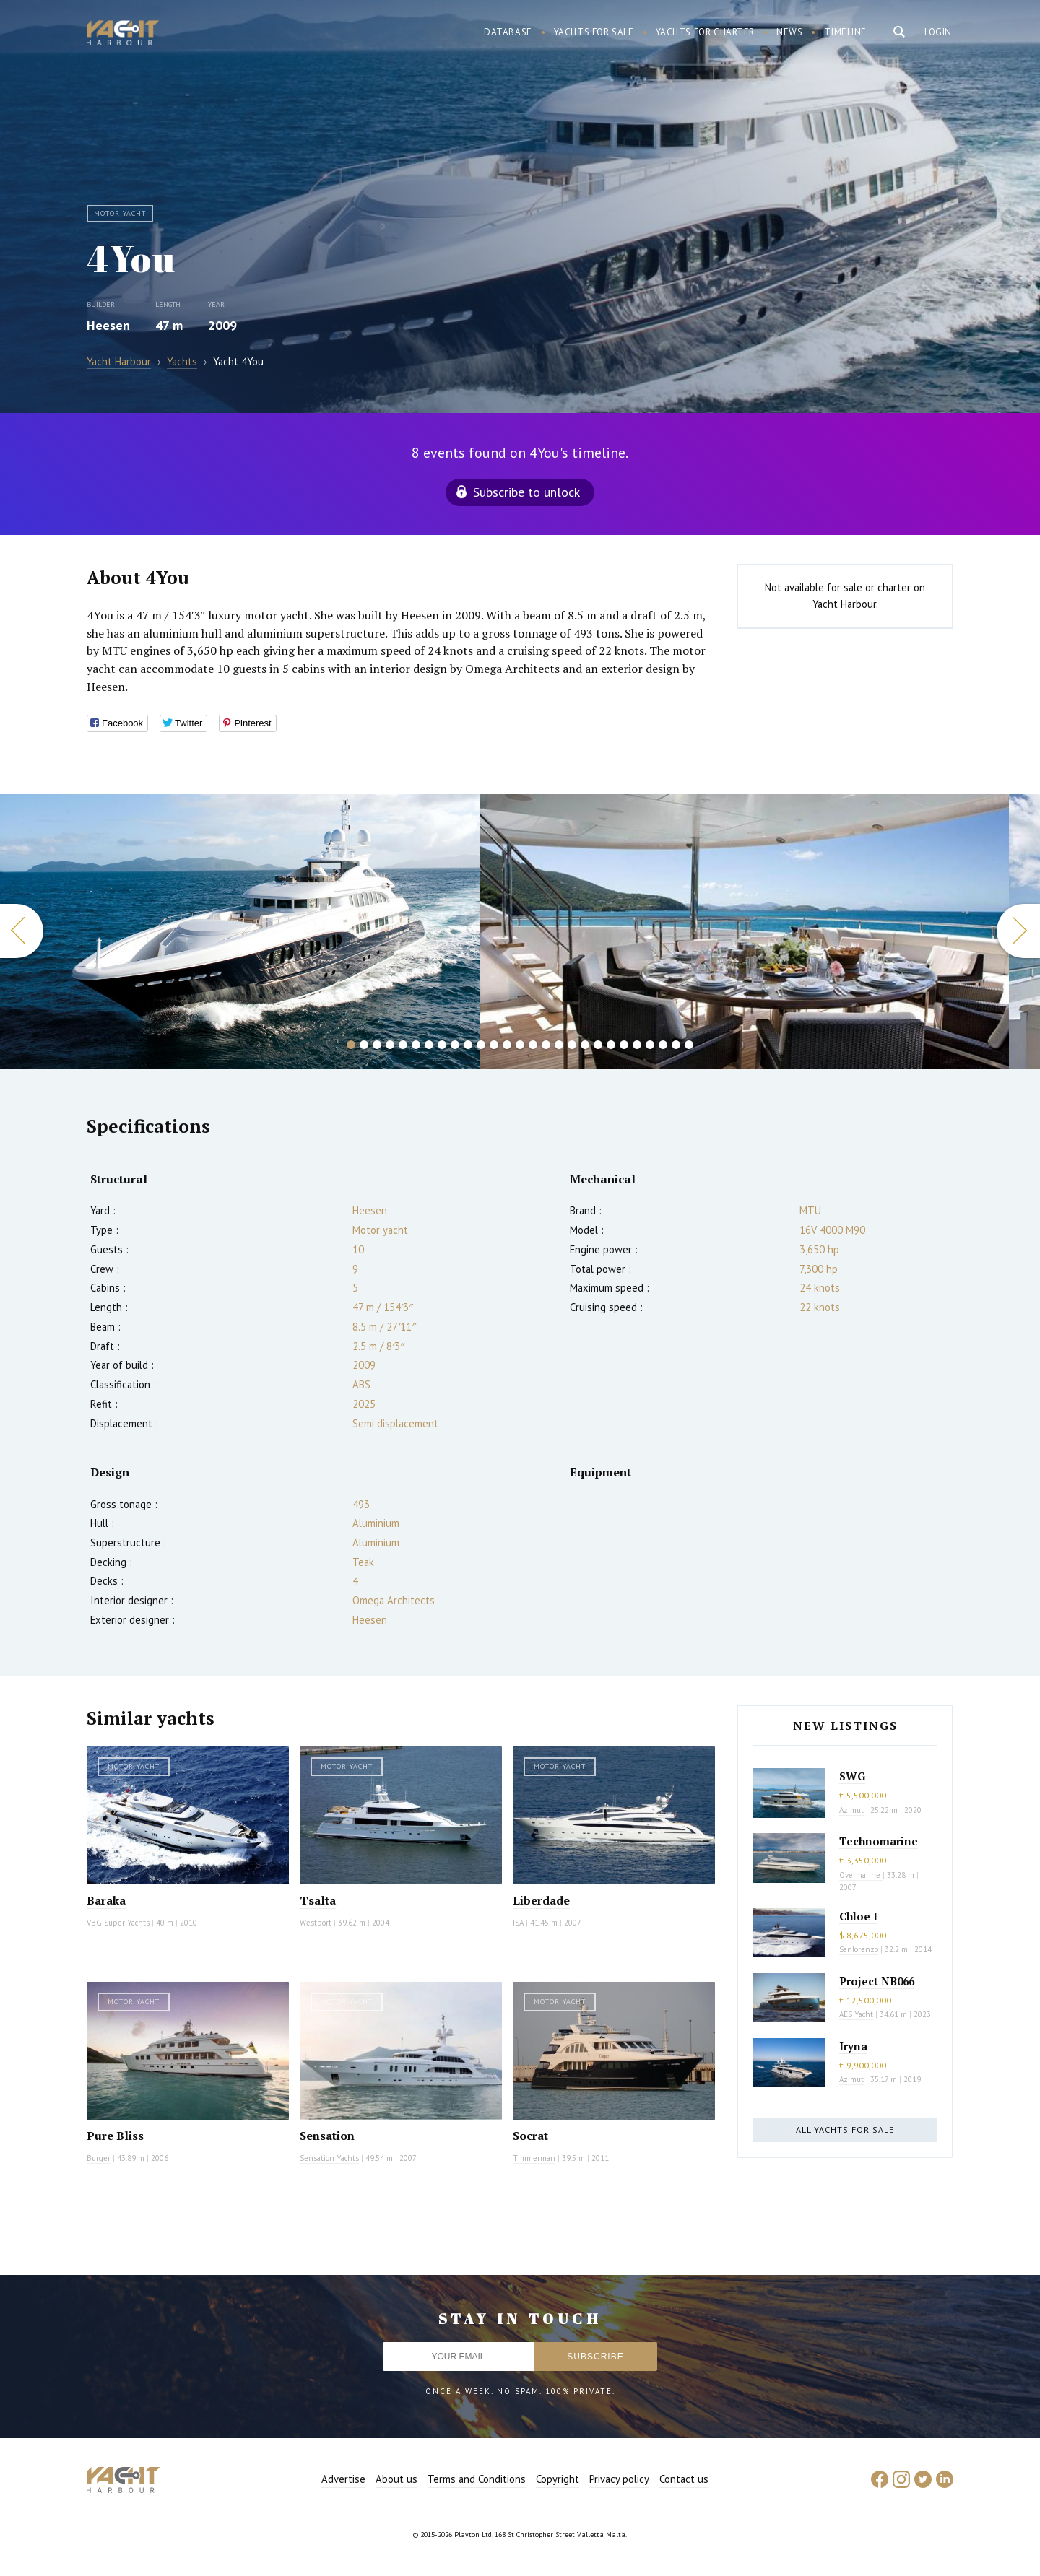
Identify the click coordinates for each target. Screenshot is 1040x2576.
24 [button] (650, 1044)
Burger (98, 2158)
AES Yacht (856, 2014)
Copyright (557, 2479)
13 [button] (507, 1044)
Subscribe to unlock (526, 492)
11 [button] (481, 1044)
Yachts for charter (705, 32)
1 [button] (351, 1044)
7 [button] (429, 1044)
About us (396, 2479)
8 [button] (442, 1044)
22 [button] (624, 1044)
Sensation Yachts (329, 2158)
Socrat (530, 2136)
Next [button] (1018, 931)
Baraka (106, 1900)
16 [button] (546, 1044)
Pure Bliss (115, 2136)
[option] (239, 931)
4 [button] (390, 1044)
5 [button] (403, 1044)
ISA (518, 1923)
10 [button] (468, 1044)
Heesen (108, 325)
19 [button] (585, 1044)
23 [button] (637, 1044)
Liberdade (541, 1900)
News (789, 32)
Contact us (683, 2479)
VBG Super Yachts (118, 1923)
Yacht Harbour (123, 34)
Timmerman (534, 2158)
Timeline (845, 32)
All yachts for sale (845, 2129)
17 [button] (559, 1044)
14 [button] (520, 1044)
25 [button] (663, 1044)
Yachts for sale (594, 32)
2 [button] (364, 1044)
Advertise (343, 2479)
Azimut (851, 1810)
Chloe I (858, 1916)
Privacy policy (619, 2479)
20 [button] (598, 1044)
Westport (316, 1923)
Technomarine (878, 1841)
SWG (852, 1776)
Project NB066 (876, 1981)
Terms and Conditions (477, 2479)
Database (508, 32)
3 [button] (377, 1044)
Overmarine (861, 1875)
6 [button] (416, 1044)
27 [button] (689, 1044)
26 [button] (676, 1044)
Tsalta (318, 1900)
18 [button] (572, 1044)
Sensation (327, 2136)
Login (938, 32)
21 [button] (611, 1044)
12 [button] (494, 1044)
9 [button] (455, 1044)
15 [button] (533, 1044)
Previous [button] (21, 931)
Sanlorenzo (858, 1949)
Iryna (853, 2046)
